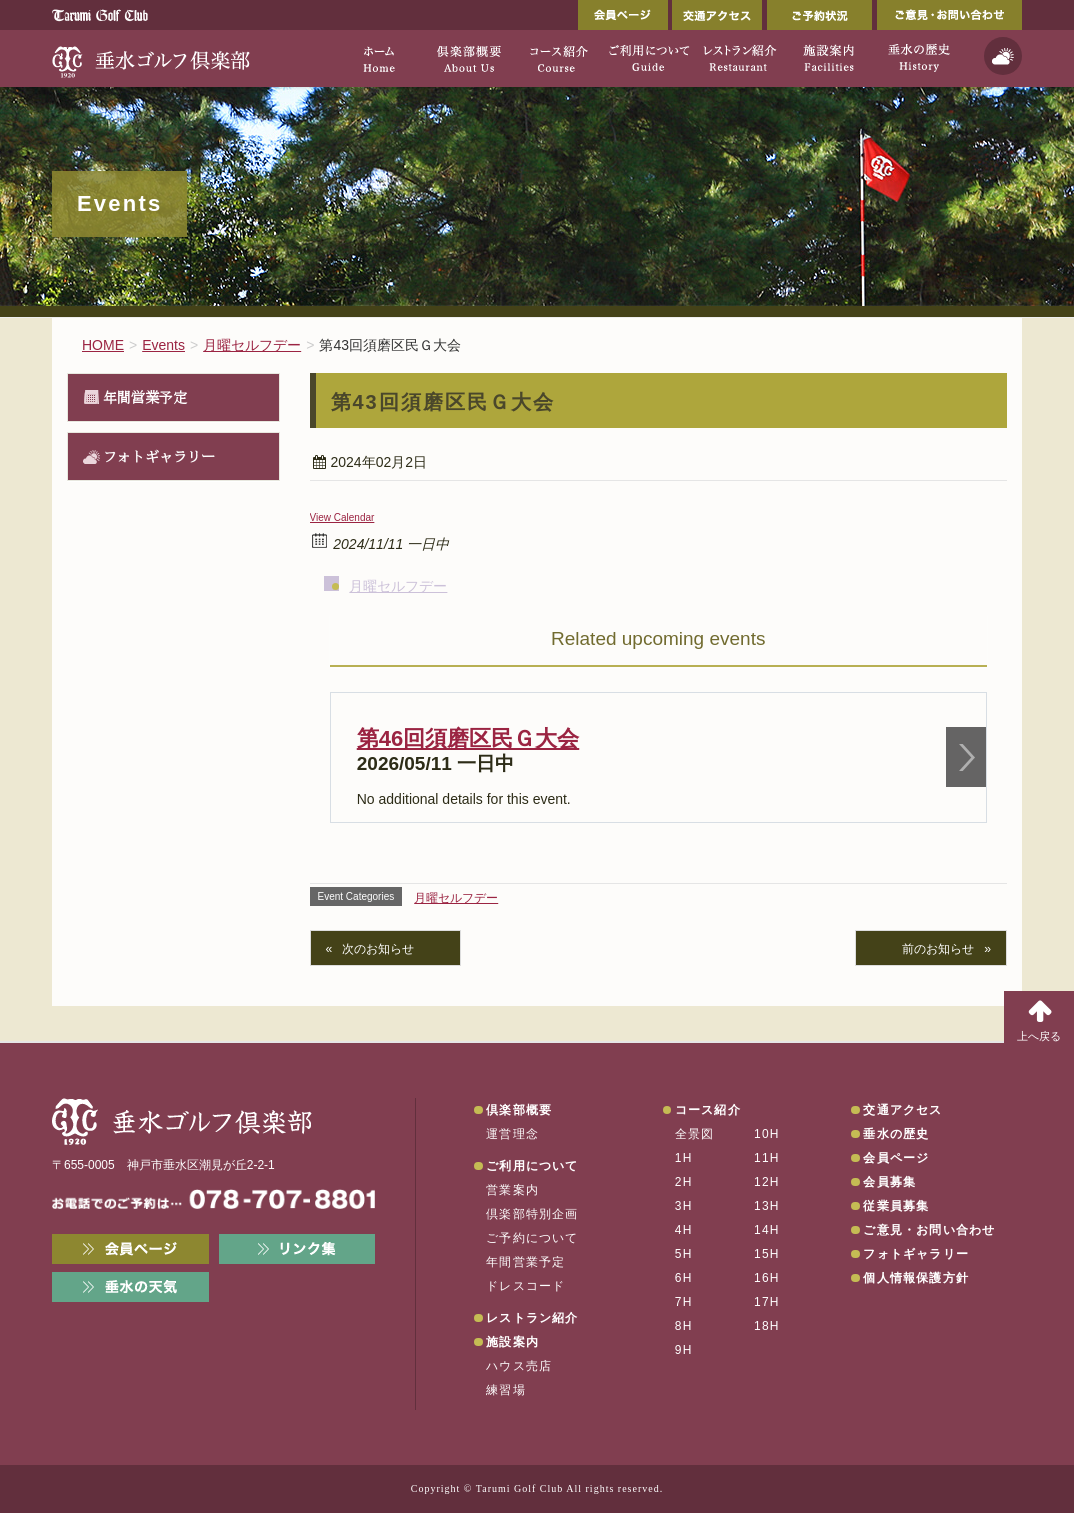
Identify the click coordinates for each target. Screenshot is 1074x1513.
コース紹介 (708, 1110)
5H (684, 1254)
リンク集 (297, 1249)
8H (684, 1326)
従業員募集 (896, 1206)
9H (684, 1350)
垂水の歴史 (896, 1134)
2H (684, 1182)
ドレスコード (525, 1286)
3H (684, 1206)
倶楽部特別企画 (532, 1214)
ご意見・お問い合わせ (949, 15)
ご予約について (532, 1238)
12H (767, 1182)
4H (684, 1230)
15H (767, 1254)
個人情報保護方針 (916, 1278)
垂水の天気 (130, 1287)
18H (767, 1326)
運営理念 (512, 1134)
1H (684, 1158)
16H (767, 1278)
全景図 (695, 1134)
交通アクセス (717, 15)
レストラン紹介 (532, 1318)
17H (767, 1302)
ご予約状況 (819, 15)
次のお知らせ (378, 949)
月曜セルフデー (398, 586)
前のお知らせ (938, 949)
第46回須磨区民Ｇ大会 (468, 738)
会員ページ (623, 15)
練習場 (506, 1390)
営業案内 (512, 1190)
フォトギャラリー (159, 456)
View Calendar (342, 517)
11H (767, 1158)
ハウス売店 (519, 1366)
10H (767, 1134)
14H (767, 1230)
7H (684, 1302)
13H (767, 1206)
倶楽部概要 (519, 1110)
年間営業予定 (145, 397)
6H (684, 1278)
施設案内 (512, 1342)
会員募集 (889, 1182)
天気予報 (1003, 56)
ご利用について (532, 1166)
